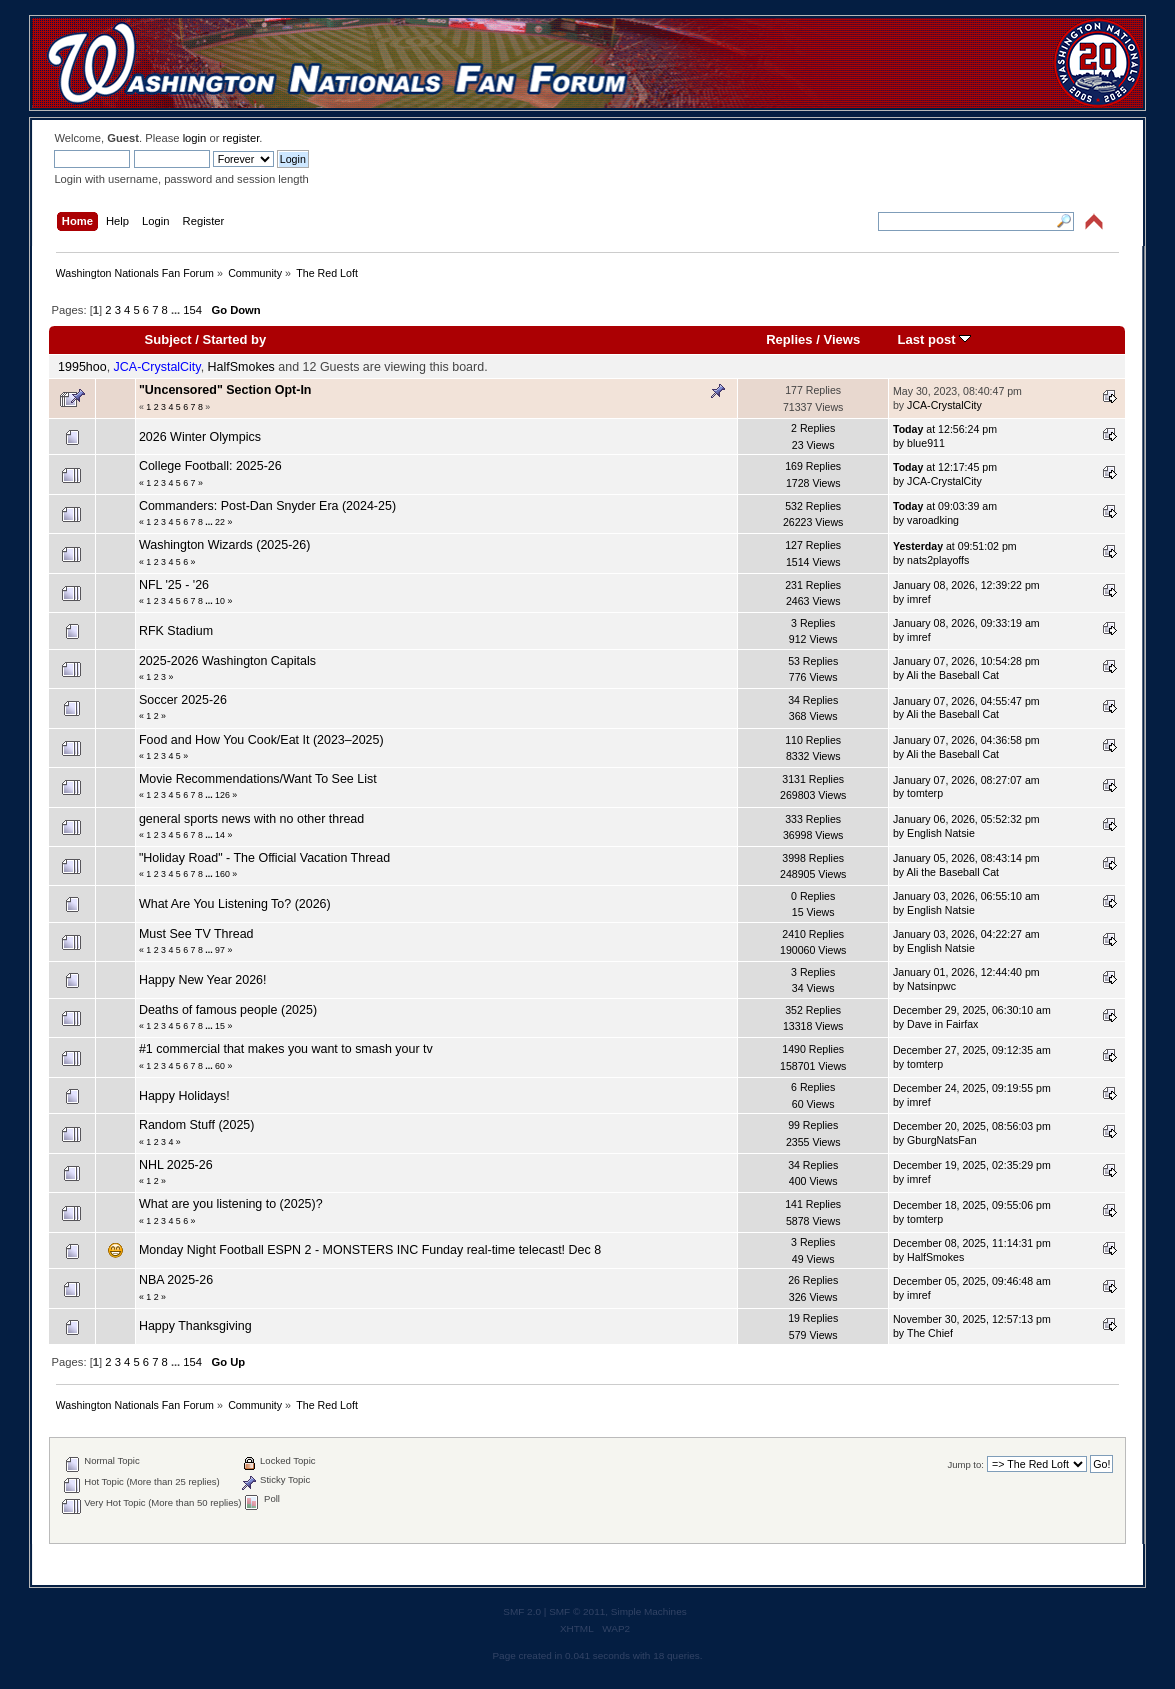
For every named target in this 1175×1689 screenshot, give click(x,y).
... (177, 310)
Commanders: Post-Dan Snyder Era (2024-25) (267, 506)
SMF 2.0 (522, 1611)
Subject (168, 339)
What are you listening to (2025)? (231, 1204)
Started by (235, 339)
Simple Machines (649, 1611)
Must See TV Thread (196, 934)
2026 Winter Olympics (200, 437)
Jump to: (965, 1464)
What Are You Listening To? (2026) (235, 904)
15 (220, 1026)
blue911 (926, 443)
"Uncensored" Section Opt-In (225, 390)
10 (220, 601)
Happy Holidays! (184, 1096)
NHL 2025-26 (176, 1165)
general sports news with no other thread (251, 819)
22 (220, 522)
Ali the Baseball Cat (953, 675)
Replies (789, 339)
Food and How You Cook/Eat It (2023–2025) (261, 740)
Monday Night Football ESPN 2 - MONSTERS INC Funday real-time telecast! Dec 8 (370, 1250)
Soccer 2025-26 (183, 700)
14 (220, 835)
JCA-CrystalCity (157, 367)
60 (220, 1066)
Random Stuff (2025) (197, 1125)
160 (222, 874)
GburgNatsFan (941, 1140)
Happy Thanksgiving (195, 1326)
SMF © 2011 (577, 1611)
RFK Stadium (176, 631)
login (195, 138)
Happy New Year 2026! (203, 980)
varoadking (933, 520)
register (241, 138)
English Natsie (941, 833)
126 (222, 795)
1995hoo (82, 367)
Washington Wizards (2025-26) (224, 545)
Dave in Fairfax (942, 1024)
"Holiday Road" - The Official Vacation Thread (264, 858)
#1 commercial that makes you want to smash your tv (286, 1049)
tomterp (925, 793)
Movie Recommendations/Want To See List (258, 779)
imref (919, 599)
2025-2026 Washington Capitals (227, 661)
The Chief (930, 1333)
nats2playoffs (938, 560)
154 (192, 310)
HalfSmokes (241, 367)
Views (841, 339)
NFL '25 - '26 (174, 585)
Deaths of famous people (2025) (228, 1010)
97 (220, 950)
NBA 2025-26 (176, 1280)
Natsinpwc (931, 986)
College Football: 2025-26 (210, 466)
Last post (935, 339)
